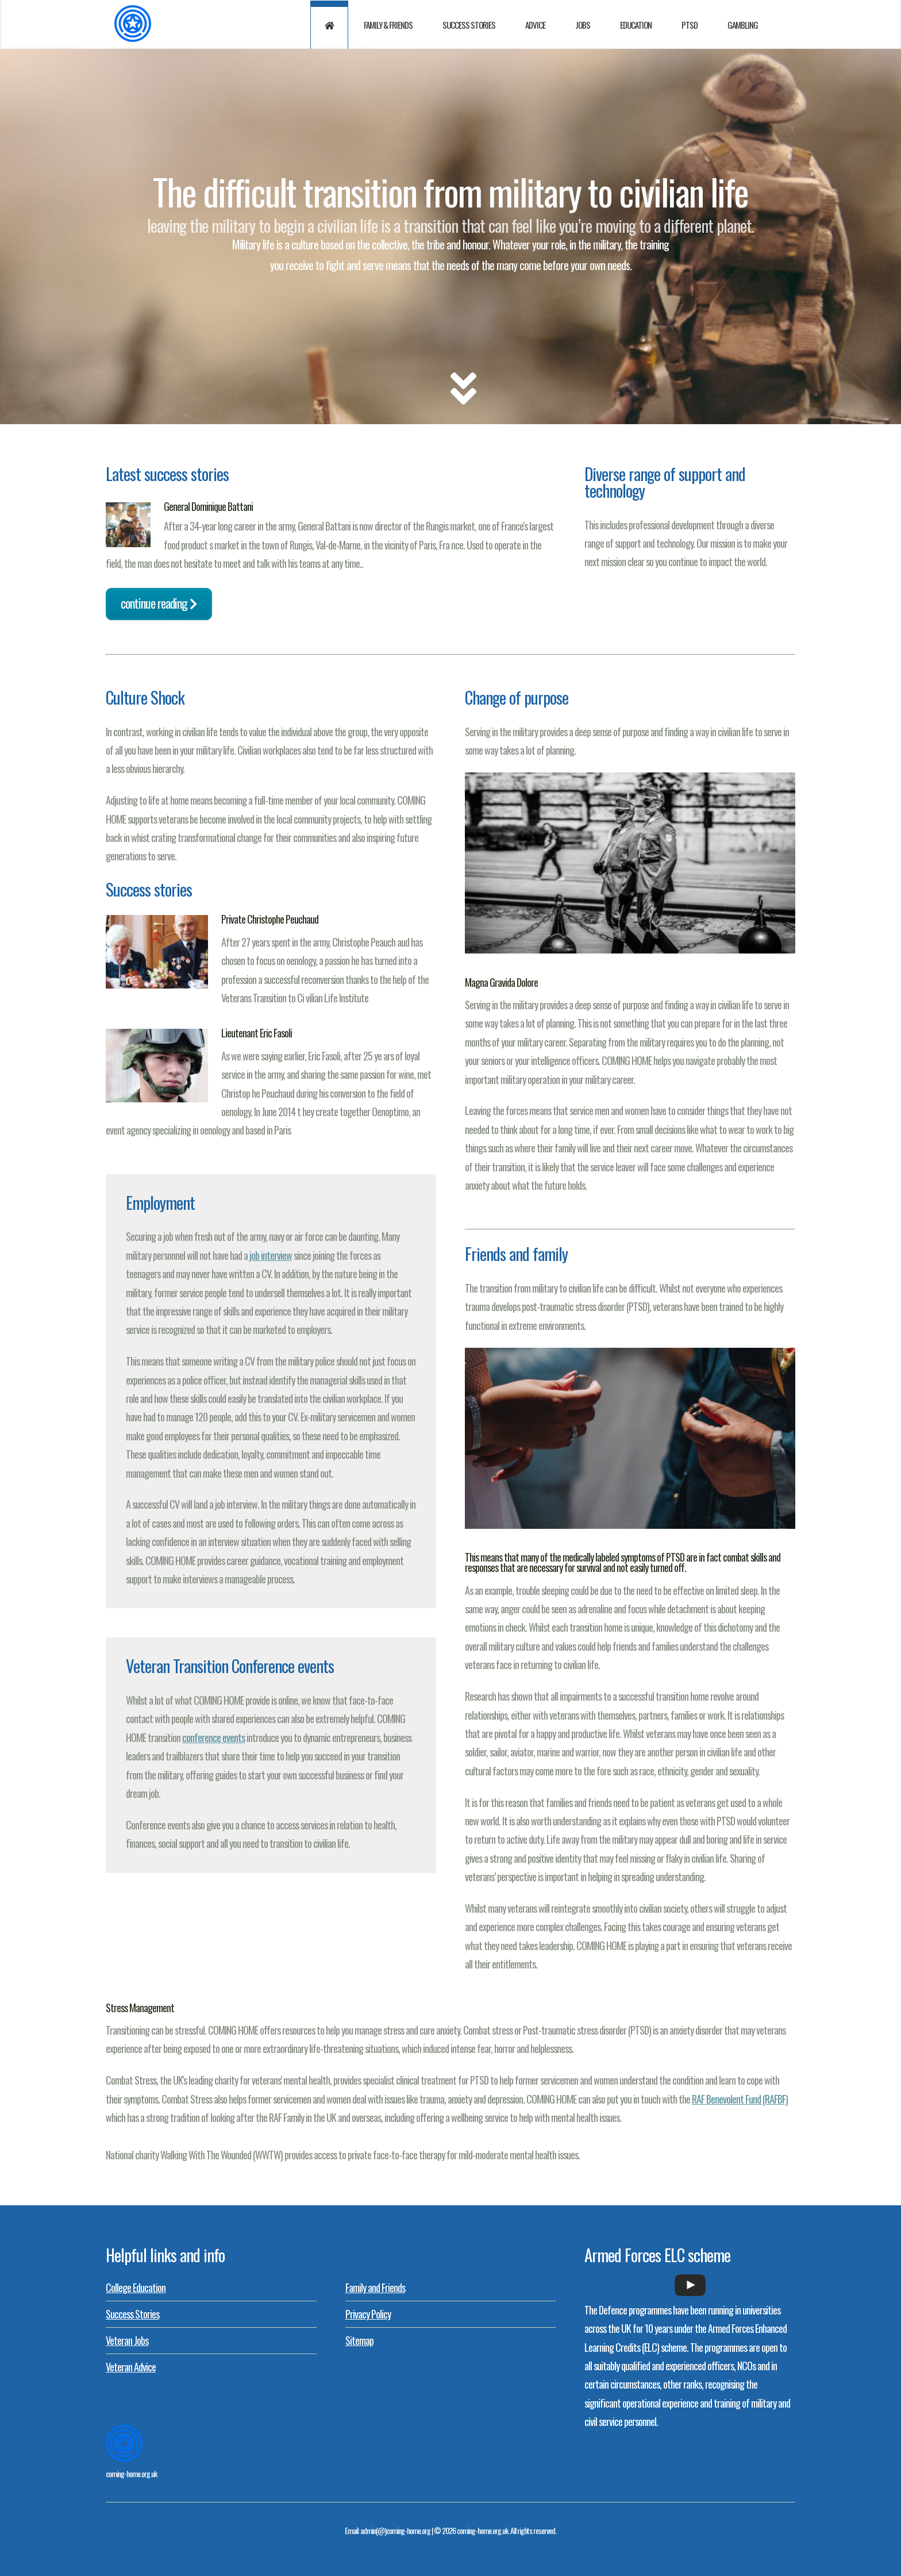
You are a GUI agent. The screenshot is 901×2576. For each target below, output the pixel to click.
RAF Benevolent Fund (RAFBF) (740, 2098)
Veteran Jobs (127, 2340)
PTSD (689, 24)
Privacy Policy (368, 2313)
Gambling (742, 24)
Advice (535, 24)
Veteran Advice (131, 2366)
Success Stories (468, 24)
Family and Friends (375, 2287)
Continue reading (159, 603)
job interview (270, 1255)
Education (636, 24)
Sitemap (359, 2340)
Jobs (582, 24)
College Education (135, 2287)
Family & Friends (388, 24)
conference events (213, 1737)
